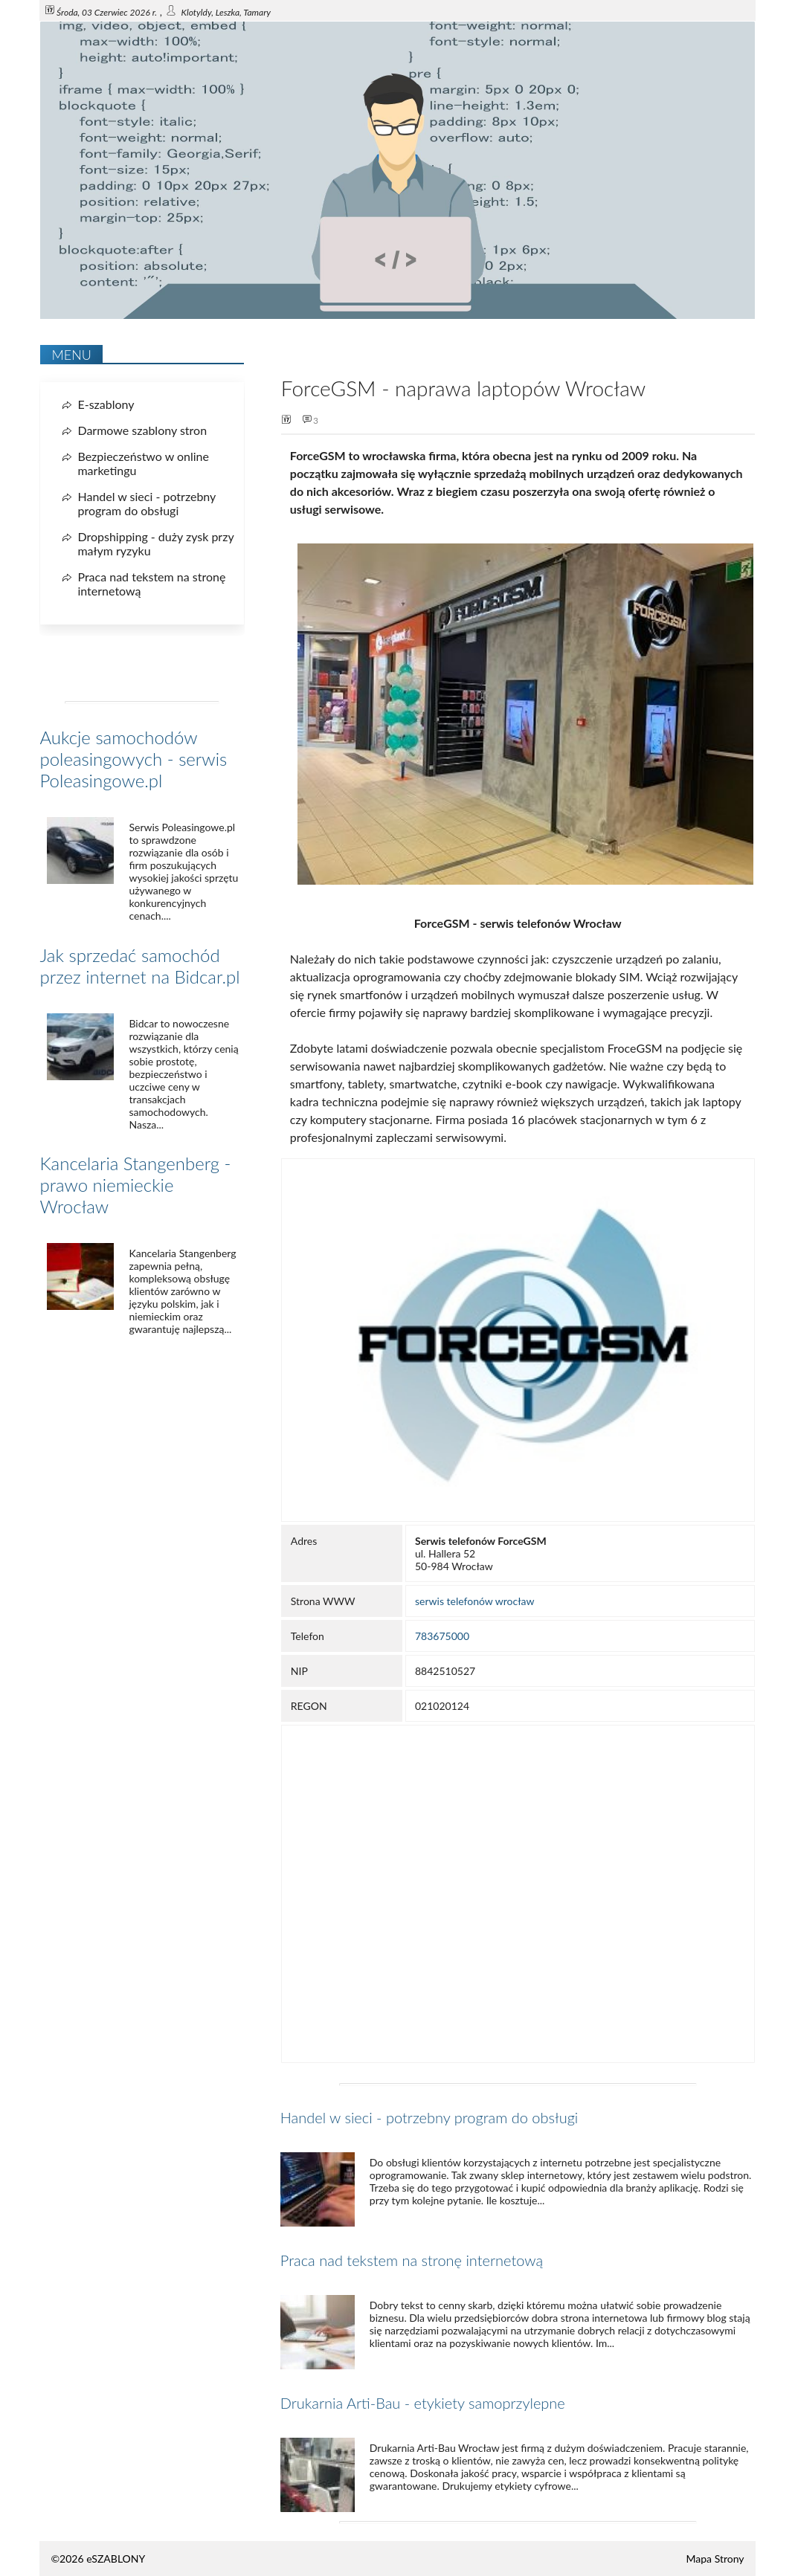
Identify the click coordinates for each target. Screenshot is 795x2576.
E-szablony (105, 404)
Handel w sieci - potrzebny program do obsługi (429, 2117)
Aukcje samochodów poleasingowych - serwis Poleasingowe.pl (133, 758)
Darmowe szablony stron (142, 430)
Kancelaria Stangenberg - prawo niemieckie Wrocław (135, 1184)
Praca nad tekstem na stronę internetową (411, 2260)
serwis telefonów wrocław (474, 1601)
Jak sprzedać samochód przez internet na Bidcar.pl (139, 965)
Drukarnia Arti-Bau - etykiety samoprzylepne (422, 2403)
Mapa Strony (715, 2558)
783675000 (442, 1636)
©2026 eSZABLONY (98, 2558)
